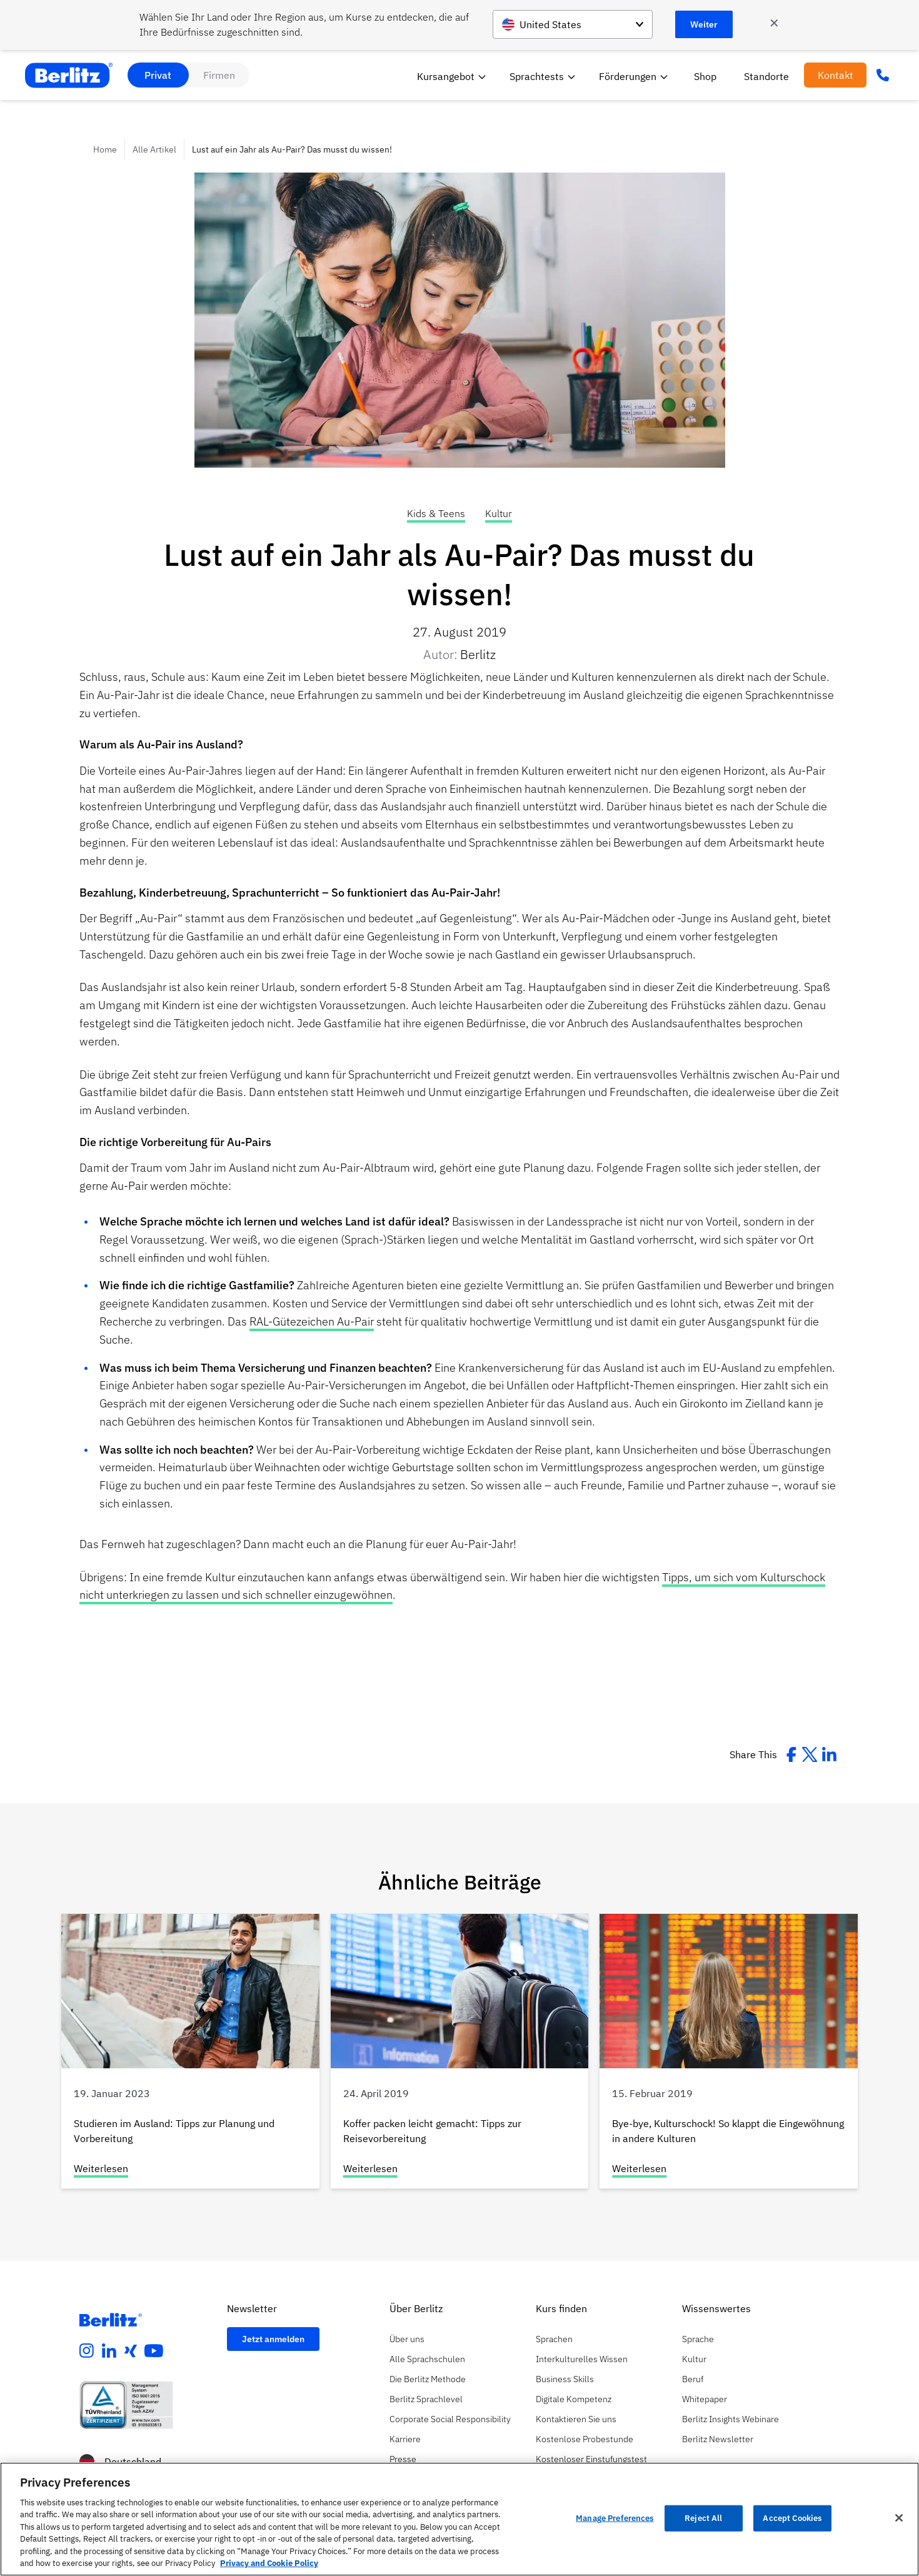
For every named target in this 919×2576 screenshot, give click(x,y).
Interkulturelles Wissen (582, 2359)
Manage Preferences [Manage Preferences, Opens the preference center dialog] (614, 2518)
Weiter (704, 24)
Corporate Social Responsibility (450, 2419)
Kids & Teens (436, 513)
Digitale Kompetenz (573, 2399)
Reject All (703, 2518)
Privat (157, 75)
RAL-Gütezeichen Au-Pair (311, 1321)
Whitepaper (704, 2399)
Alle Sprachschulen (427, 2359)
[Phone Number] (882, 75)
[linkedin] (109, 2350)
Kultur (498, 513)
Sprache (698, 2339)
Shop (705, 76)
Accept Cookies (792, 2518)
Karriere (405, 2439)
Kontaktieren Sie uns (576, 2419)
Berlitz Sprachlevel (426, 2399)
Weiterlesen (101, 2168)
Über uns (406, 2339)
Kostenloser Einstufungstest (591, 2459)
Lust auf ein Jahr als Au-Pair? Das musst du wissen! (292, 149)
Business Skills (565, 2379)
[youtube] (153, 2351)
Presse (402, 2459)
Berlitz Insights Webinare (730, 2419)
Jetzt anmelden (273, 2339)
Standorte (766, 76)
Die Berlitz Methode (427, 2379)
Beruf (692, 2379)
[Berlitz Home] (69, 75)
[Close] (899, 2518)
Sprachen (554, 2339)
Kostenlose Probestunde (584, 2439)
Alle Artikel (154, 149)
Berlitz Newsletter (717, 2439)
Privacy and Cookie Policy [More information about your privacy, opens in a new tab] (269, 2563)
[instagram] (86, 2350)
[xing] (130, 2350)
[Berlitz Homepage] (110, 2319)
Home (105, 149)
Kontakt (835, 75)
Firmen (219, 75)
